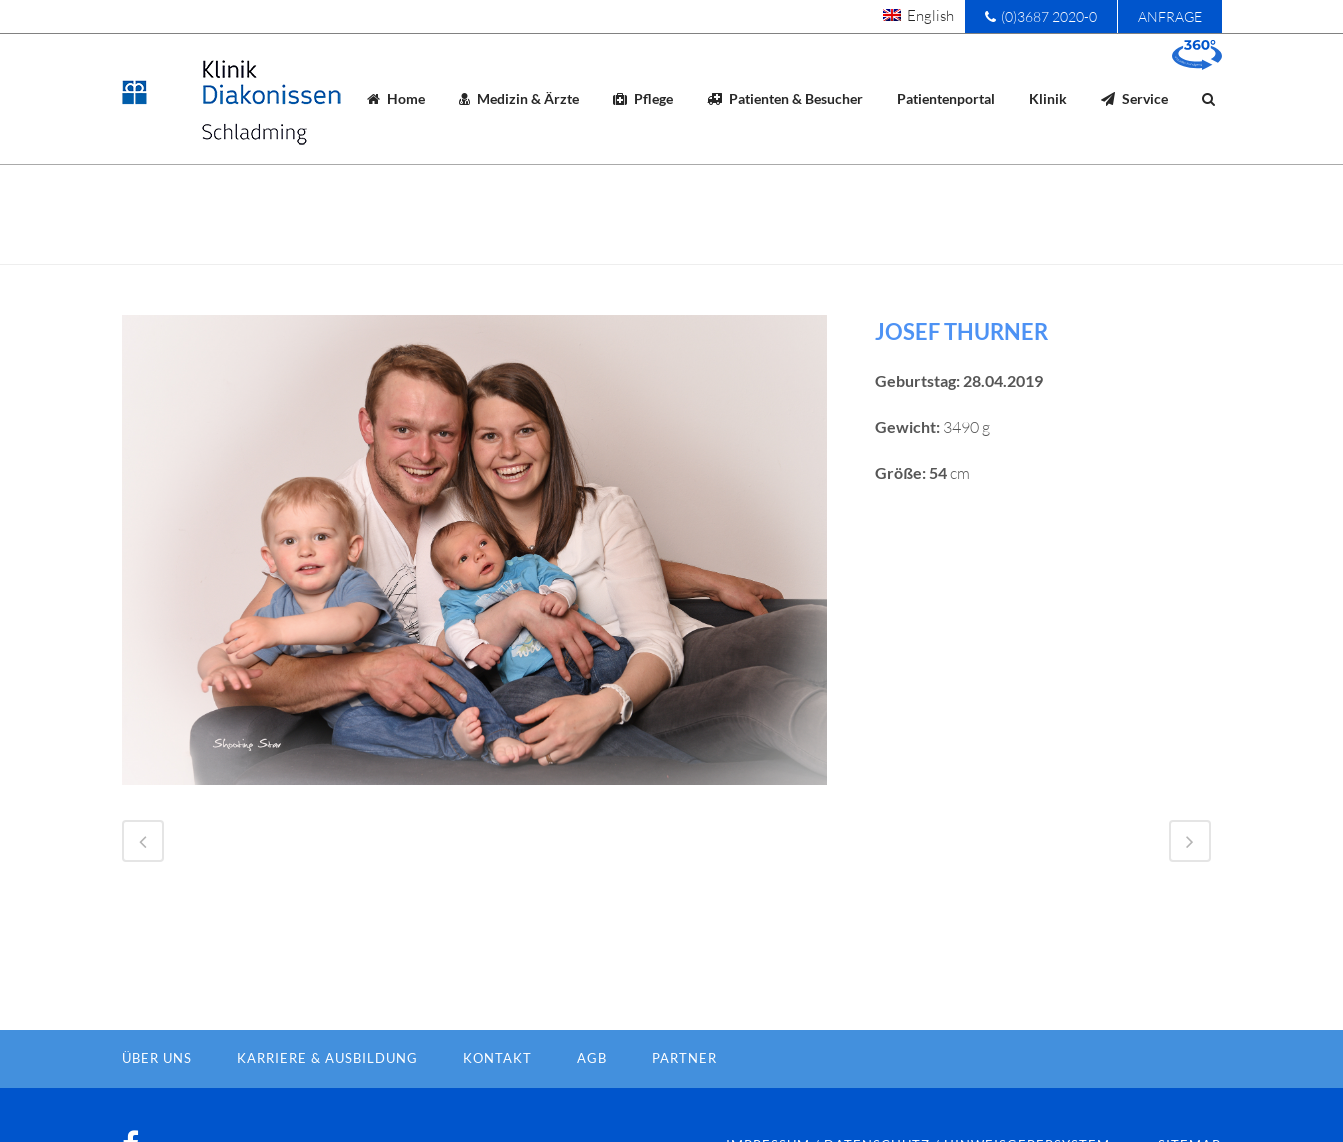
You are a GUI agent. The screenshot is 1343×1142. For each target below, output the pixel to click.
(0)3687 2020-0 (1041, 16)
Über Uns (157, 1091)
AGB (592, 1091)
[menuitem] (918, 15)
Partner (684, 1091)
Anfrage (1170, 16)
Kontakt (497, 1091)
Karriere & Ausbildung (327, 1091)
